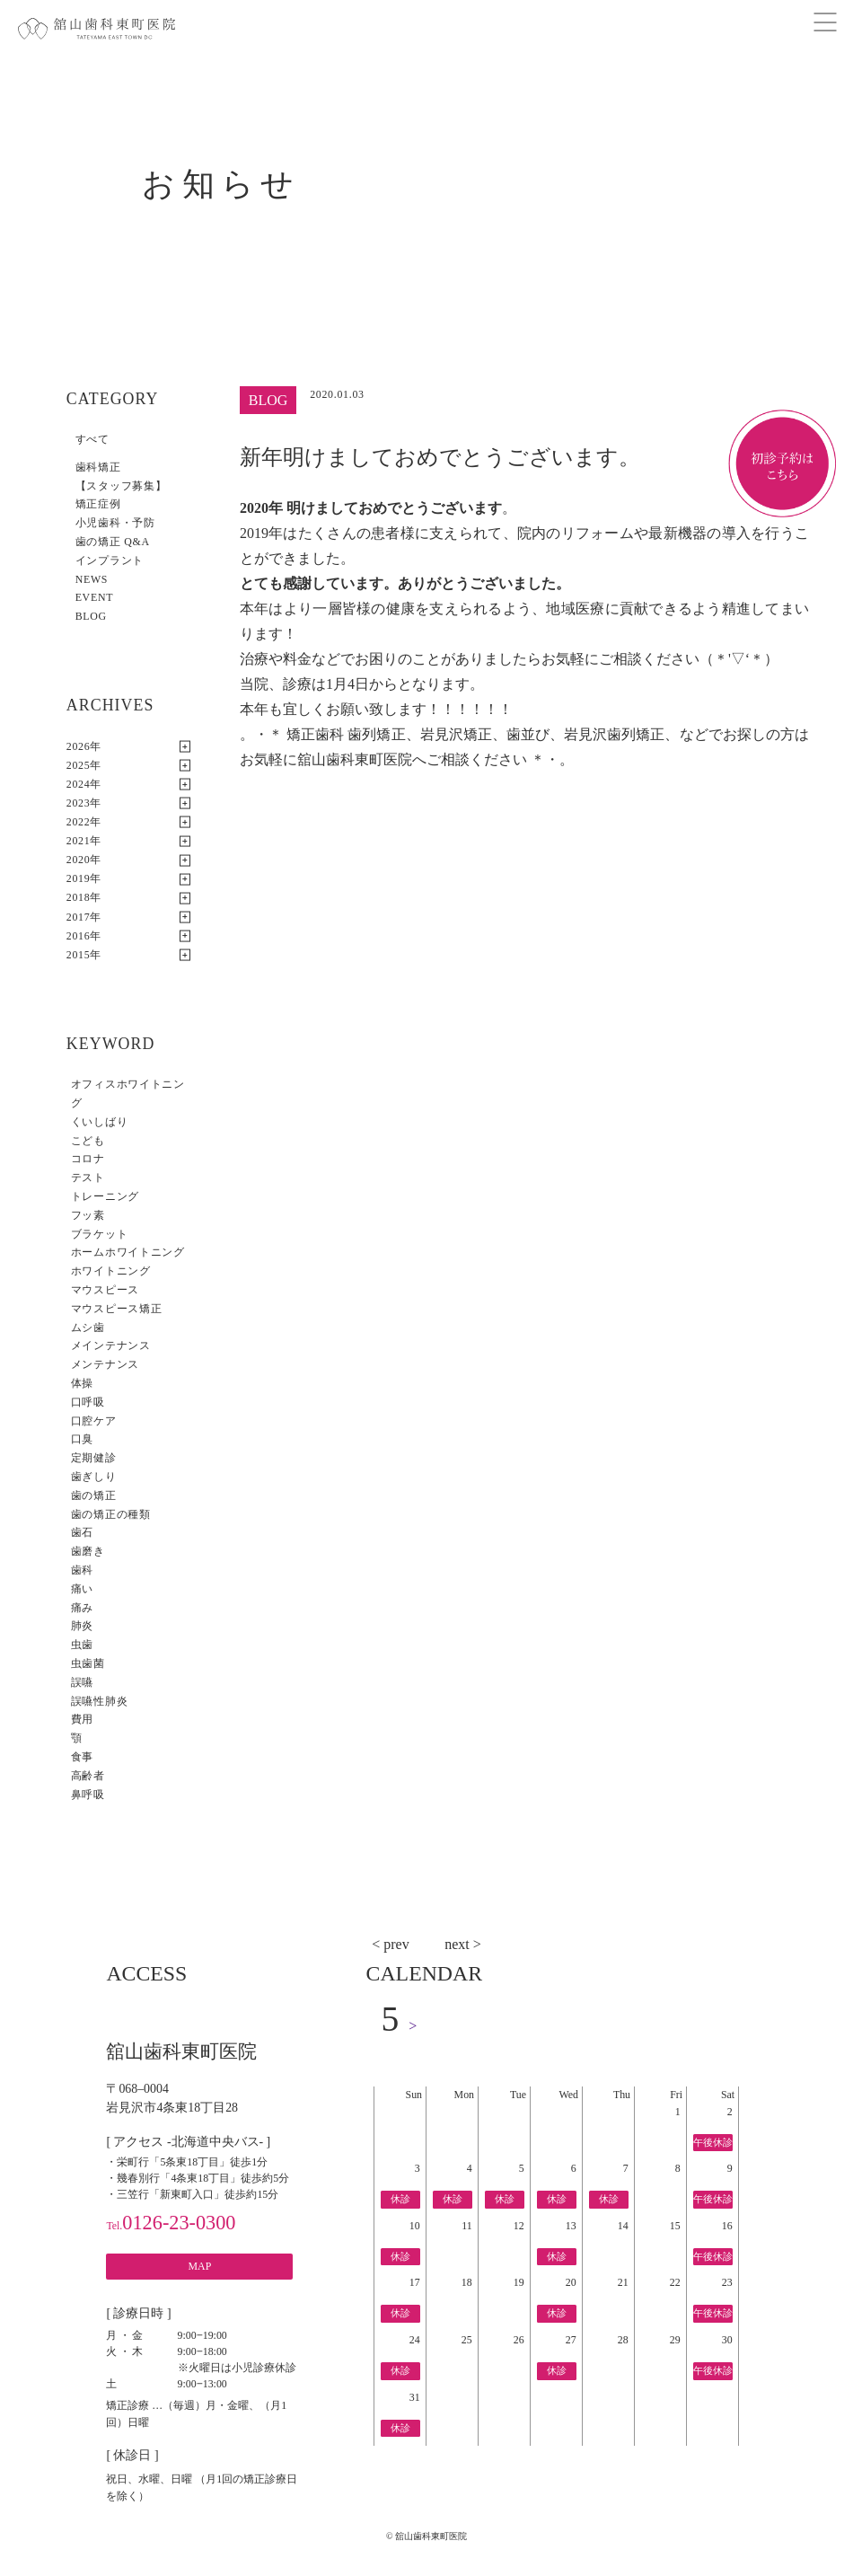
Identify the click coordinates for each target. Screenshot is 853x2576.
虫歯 (82, 1644)
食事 (82, 1757)
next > (462, 1944)
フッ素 (88, 1215)
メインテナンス (111, 1345)
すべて (92, 439)
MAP (200, 2266)
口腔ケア (94, 1421)
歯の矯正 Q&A (112, 541)
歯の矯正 (94, 1495)
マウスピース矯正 (117, 1308)
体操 (82, 1383)
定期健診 (94, 1457)
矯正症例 (98, 504)
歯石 (82, 1532)
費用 (82, 1719)
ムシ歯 (88, 1327)
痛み (82, 1607)
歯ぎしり (94, 1476)
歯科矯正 (98, 467)
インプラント (109, 560)
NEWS (92, 579)
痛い (82, 1589)
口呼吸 (88, 1402)
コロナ (88, 1158)
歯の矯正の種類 (111, 1514)
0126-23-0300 (170, 2222)
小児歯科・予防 (115, 522)
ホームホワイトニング (128, 1252)
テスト (88, 1177)
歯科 (82, 1570)
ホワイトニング (111, 1271)
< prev (390, 1944)
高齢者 (88, 1775)
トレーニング (105, 1196)
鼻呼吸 (88, 1794)
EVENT (94, 597)
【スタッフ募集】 (121, 486)
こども (88, 1140)
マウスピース (105, 1290)
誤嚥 (82, 1682)
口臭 (82, 1439)
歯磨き (88, 1551)
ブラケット (99, 1234)
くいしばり (99, 1122)
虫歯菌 (88, 1663)
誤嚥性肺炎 (99, 1701)
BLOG (91, 616)
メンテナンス (105, 1364)
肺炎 (82, 1625)
